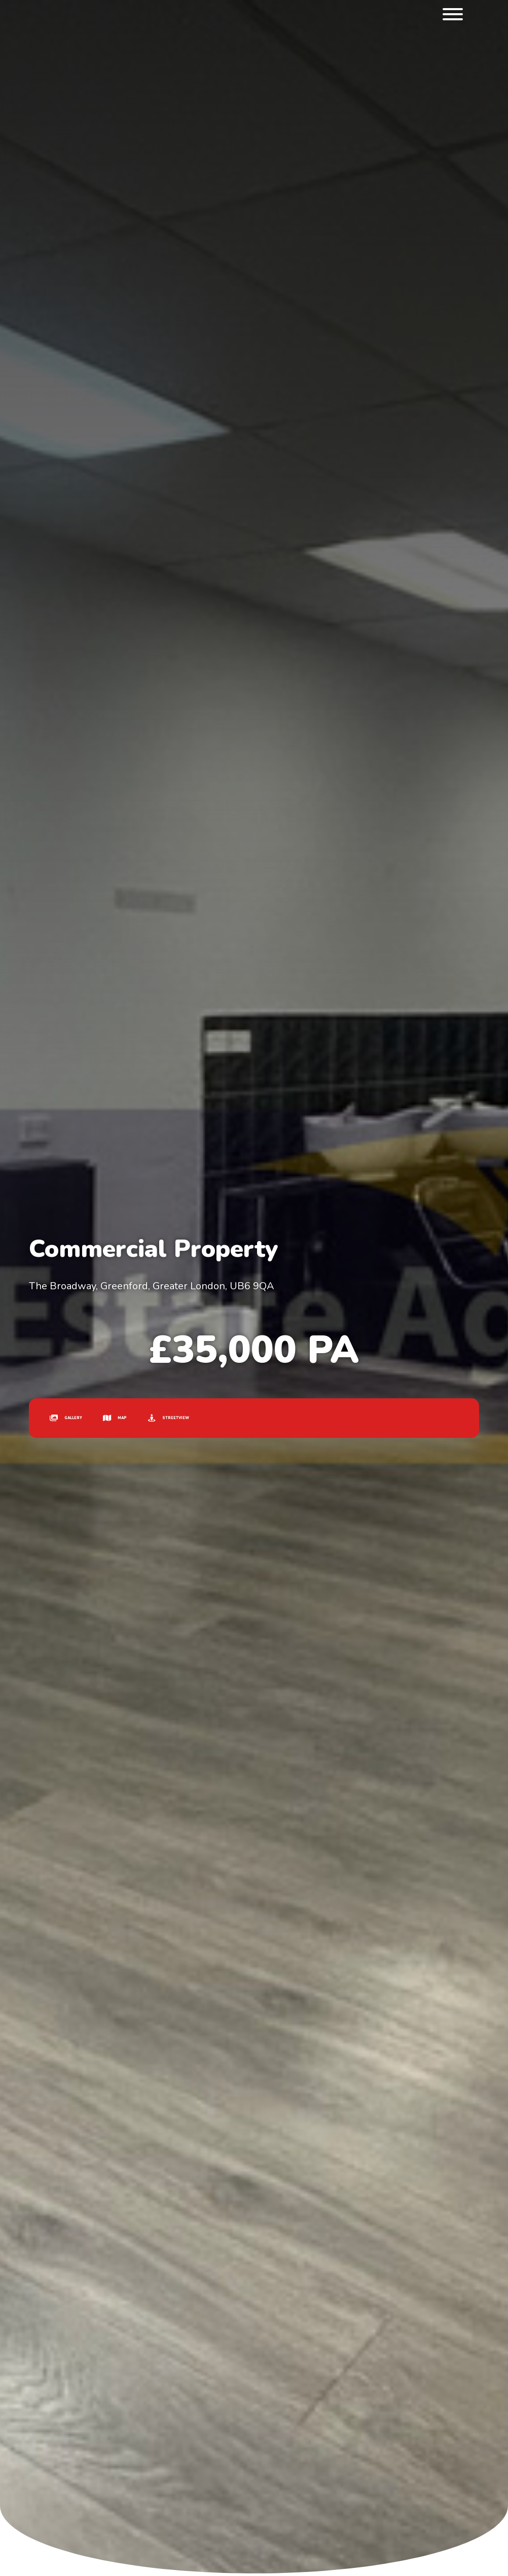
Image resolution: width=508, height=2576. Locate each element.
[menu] (452, 16)
